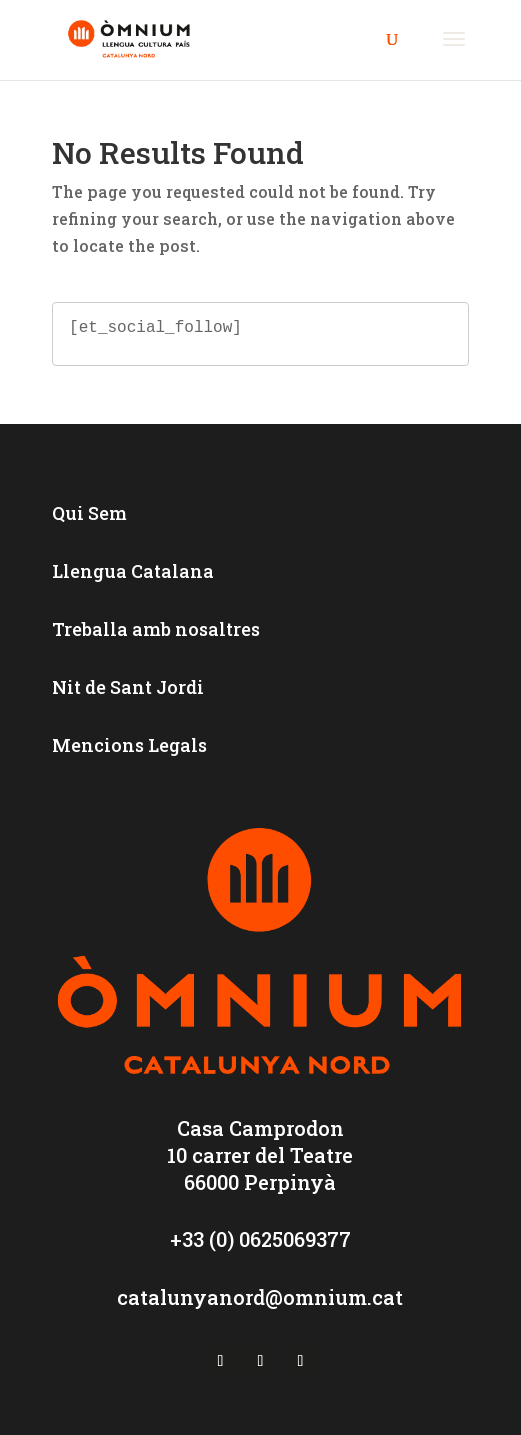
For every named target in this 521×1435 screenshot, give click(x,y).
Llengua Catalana (133, 571)
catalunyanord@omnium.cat (260, 1297)
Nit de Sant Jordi (128, 687)
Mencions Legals (129, 745)
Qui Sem (89, 513)
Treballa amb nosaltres (156, 629)
